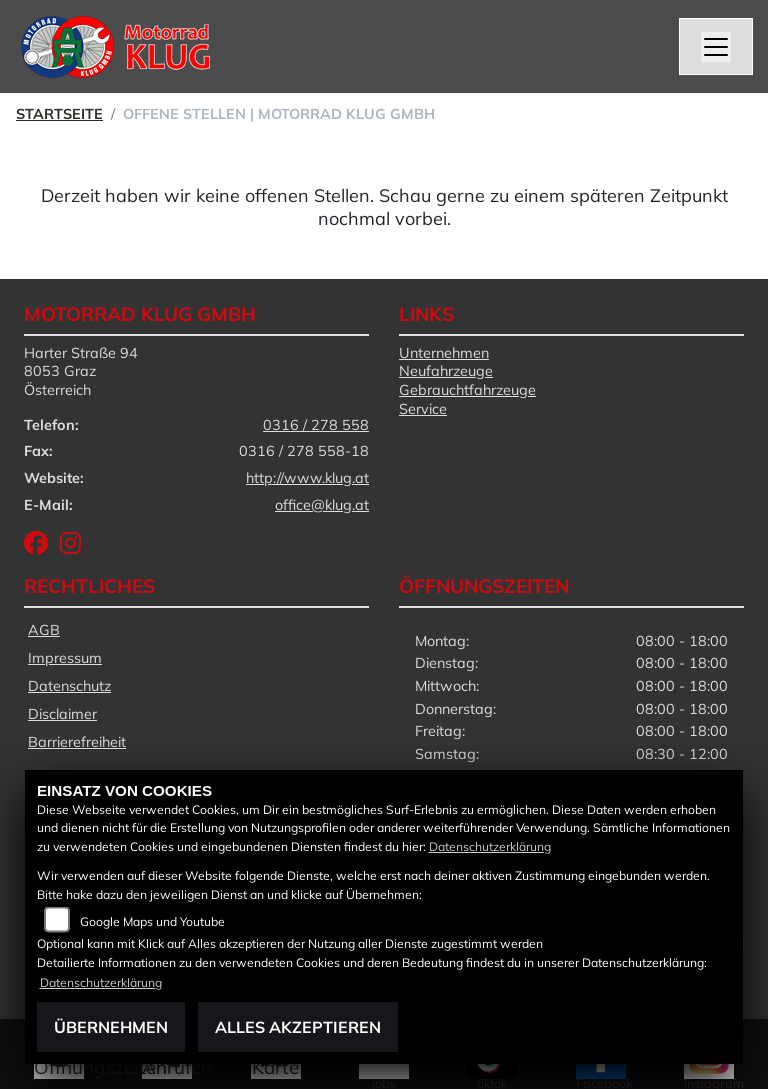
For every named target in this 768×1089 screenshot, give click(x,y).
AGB (44, 630)
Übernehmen (111, 1027)
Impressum (65, 658)
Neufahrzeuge (446, 371)
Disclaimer (62, 714)
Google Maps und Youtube (152, 921)
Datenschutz (69, 686)
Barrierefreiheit (77, 742)
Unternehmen (444, 353)
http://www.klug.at (307, 478)
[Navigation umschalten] (716, 47)
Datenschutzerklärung (490, 846)
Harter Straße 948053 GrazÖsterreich (81, 371)
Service (423, 409)
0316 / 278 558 (316, 425)
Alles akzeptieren (298, 1027)
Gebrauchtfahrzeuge (467, 390)
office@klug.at (322, 505)
